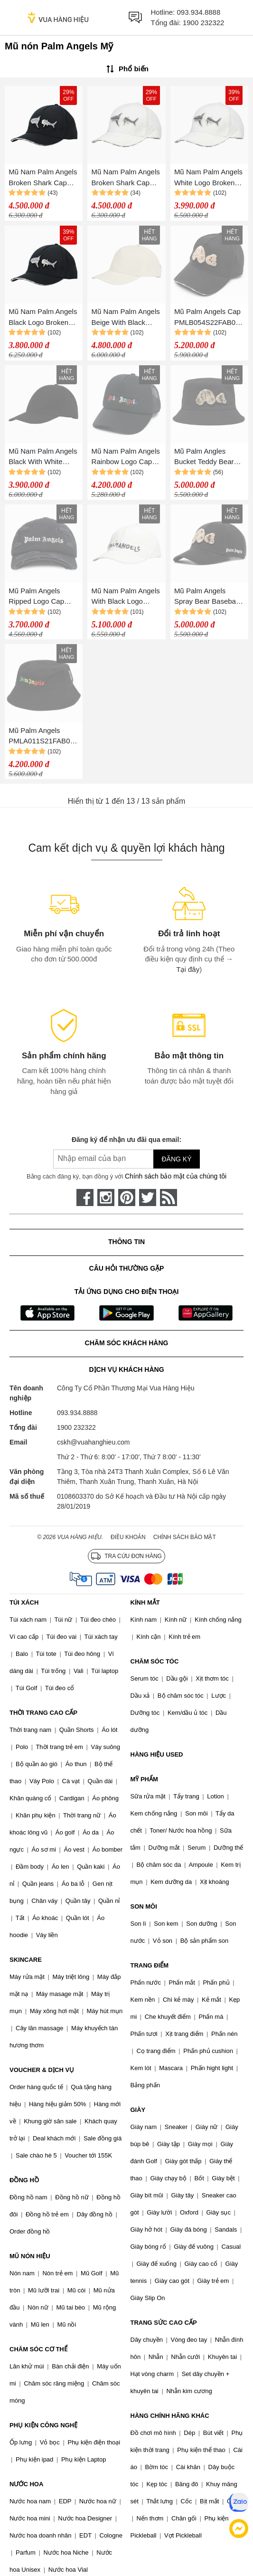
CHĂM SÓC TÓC (155, 1661)
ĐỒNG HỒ (24, 2180)
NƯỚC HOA (26, 2484)
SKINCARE (25, 1959)
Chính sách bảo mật (184, 1537)
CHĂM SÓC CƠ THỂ (38, 2349)
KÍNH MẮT (145, 1602)
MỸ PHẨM (144, 1779)
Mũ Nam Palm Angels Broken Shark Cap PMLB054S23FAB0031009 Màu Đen (43, 178)
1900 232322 (204, 23)
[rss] (168, 1197)
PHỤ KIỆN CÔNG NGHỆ (43, 2425)
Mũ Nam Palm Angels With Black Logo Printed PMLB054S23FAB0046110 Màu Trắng (126, 597)
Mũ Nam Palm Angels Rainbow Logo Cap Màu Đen (126, 457)
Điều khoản (128, 1537)
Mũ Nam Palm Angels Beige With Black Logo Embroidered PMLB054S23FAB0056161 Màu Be (126, 317)
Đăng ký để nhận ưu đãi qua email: (126, 1139)
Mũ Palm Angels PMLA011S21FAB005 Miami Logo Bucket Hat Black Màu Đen (43, 736)
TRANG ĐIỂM (150, 1965)
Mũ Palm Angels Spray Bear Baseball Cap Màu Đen (206, 597)
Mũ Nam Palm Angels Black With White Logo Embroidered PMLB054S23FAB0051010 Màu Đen (43, 457)
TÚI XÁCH (23, 1602)
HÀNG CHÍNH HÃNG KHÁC (170, 2415)
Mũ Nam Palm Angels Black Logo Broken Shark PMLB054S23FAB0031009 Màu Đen (43, 317)
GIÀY (138, 2109)
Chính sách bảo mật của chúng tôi (175, 1176)
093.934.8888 (199, 12)
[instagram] (105, 1197)
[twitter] (147, 1197)
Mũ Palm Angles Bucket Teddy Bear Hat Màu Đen (204, 457)
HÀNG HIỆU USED (157, 1754)
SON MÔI (144, 1906)
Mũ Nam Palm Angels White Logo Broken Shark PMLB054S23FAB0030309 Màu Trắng (209, 178)
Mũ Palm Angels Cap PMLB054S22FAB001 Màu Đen (209, 317)
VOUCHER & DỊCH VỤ (41, 2069)
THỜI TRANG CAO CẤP (43, 1712)
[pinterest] (126, 1197)
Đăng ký (176, 1159)
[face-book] (85, 1197)
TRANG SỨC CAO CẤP (164, 2322)
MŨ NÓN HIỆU (29, 2256)
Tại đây (187, 969)
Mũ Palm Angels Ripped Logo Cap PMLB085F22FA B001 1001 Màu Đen (41, 597)
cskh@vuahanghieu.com (93, 1442)
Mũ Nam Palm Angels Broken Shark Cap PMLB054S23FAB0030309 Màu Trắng (126, 178)
